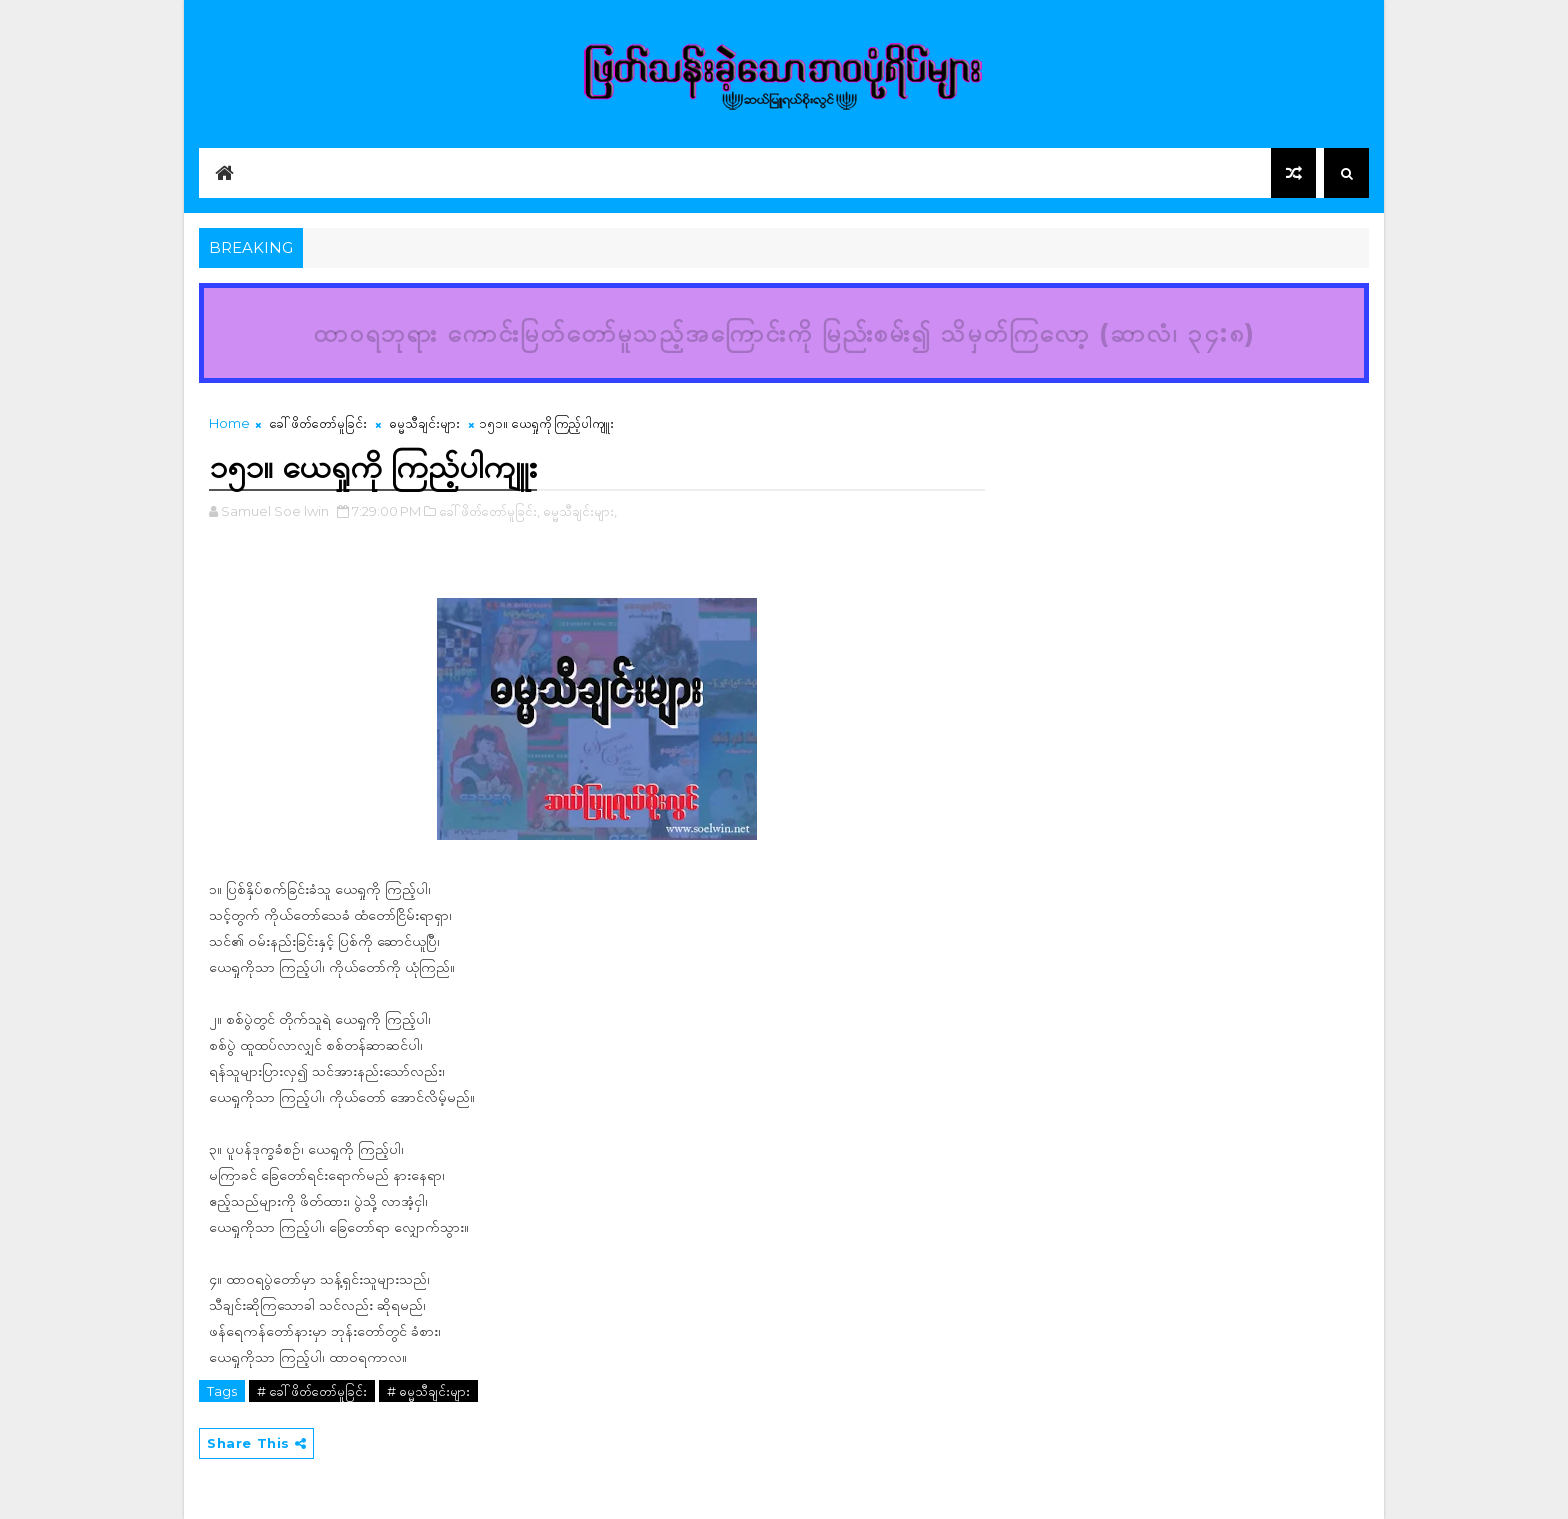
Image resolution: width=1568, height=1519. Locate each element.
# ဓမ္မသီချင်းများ (428, 1391)
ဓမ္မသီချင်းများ (424, 423)
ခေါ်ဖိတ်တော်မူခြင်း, (489, 511)
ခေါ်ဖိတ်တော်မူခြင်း (318, 423)
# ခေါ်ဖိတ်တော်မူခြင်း (312, 1391)
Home (229, 423)
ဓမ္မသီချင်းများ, (580, 511)
